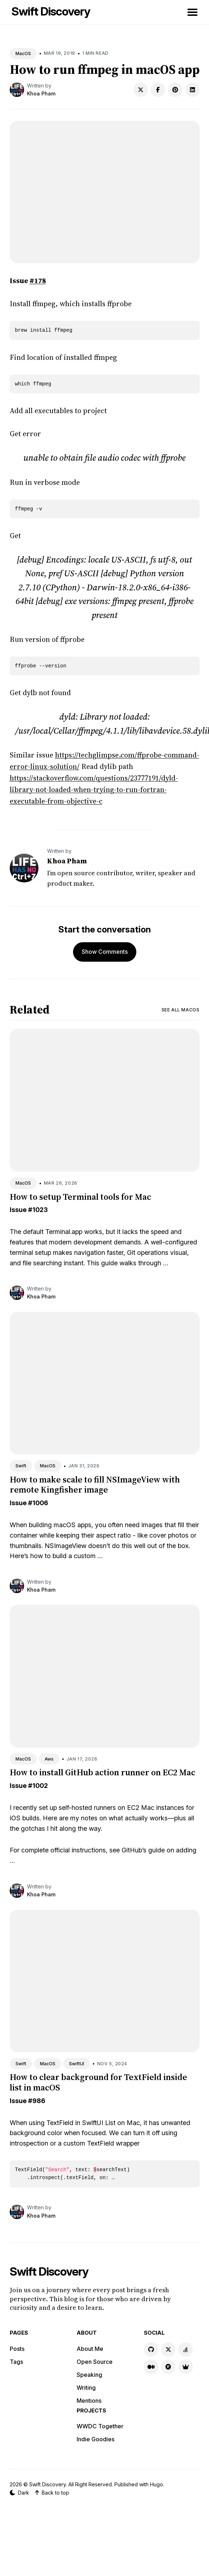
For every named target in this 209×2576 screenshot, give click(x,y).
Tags (16, 2361)
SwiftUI (76, 2063)
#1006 (38, 1503)
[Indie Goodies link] (185, 2367)
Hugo (156, 2484)
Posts (17, 2348)
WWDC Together (100, 2426)
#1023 (38, 1209)
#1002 (38, 1785)
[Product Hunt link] (168, 2367)
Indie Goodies (95, 2439)
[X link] (168, 2349)
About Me (90, 2348)
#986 (36, 2101)
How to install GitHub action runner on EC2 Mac (102, 1772)
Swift (20, 1465)
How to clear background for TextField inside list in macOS (98, 2082)
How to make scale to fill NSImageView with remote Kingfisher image (95, 1484)
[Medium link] (151, 2367)
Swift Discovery (51, 11)
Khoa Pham (41, 93)
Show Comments (105, 951)
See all (181, 1009)
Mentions (89, 2400)
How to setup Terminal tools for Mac (80, 1197)
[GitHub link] (151, 2349)
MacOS (23, 53)
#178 (37, 281)
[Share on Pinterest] (175, 89)
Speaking (89, 2374)
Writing (86, 2387)
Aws (49, 1759)
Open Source (95, 2361)
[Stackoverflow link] (185, 2349)
